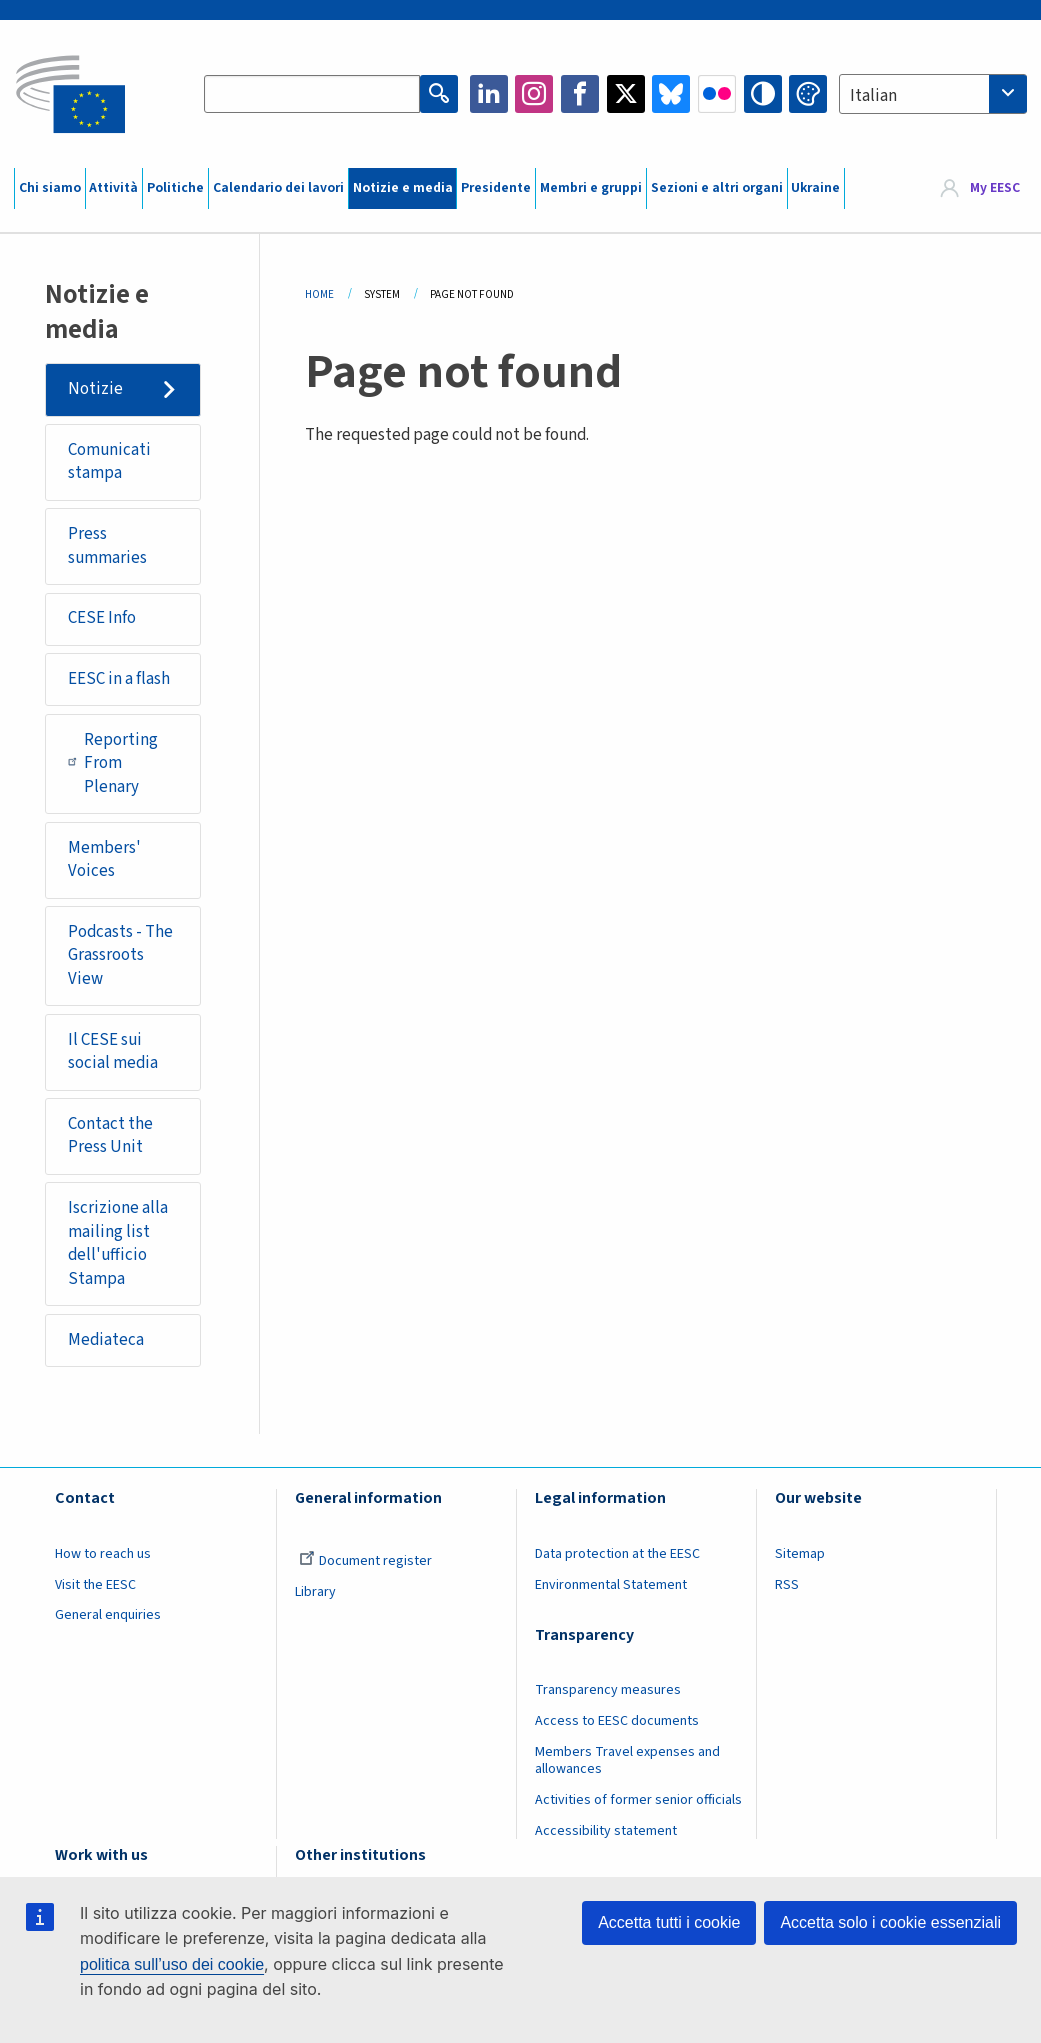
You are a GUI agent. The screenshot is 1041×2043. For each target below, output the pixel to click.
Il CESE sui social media (113, 1052)
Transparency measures (608, 1690)
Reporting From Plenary (113, 763)
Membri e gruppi (591, 188)
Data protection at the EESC (617, 1554)
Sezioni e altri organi (717, 188)
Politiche (175, 188)
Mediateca (106, 1340)
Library (315, 1592)
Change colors (808, 94)
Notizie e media (403, 188)
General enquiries (108, 1615)
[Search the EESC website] (311, 94)
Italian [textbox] (873, 96)
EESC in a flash (119, 679)
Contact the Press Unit (110, 1136)
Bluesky (671, 94)
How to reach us (103, 1554)
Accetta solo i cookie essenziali (890, 1922)
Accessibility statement (606, 1831)
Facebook (580, 94)
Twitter (626, 94)
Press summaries (107, 546)
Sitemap (800, 1554)
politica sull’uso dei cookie (172, 1964)
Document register (365, 1561)
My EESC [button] (995, 188)
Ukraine (815, 188)
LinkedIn (489, 94)
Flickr (717, 94)
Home (319, 294)
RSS (787, 1585)
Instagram (534, 94)
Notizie (95, 389)
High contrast (763, 94)
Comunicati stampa (109, 462)
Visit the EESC (95, 1585)
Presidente (496, 188)
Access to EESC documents (617, 1721)
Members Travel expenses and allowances (627, 1760)
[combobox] (933, 94)
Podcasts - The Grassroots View (120, 955)
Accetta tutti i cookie (669, 1922)
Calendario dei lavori (278, 188)
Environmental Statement (611, 1585)
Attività (113, 188)
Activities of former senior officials (638, 1800)
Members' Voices (104, 860)
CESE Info (102, 618)
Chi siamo (50, 188)
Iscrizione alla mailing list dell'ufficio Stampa (118, 1243)
